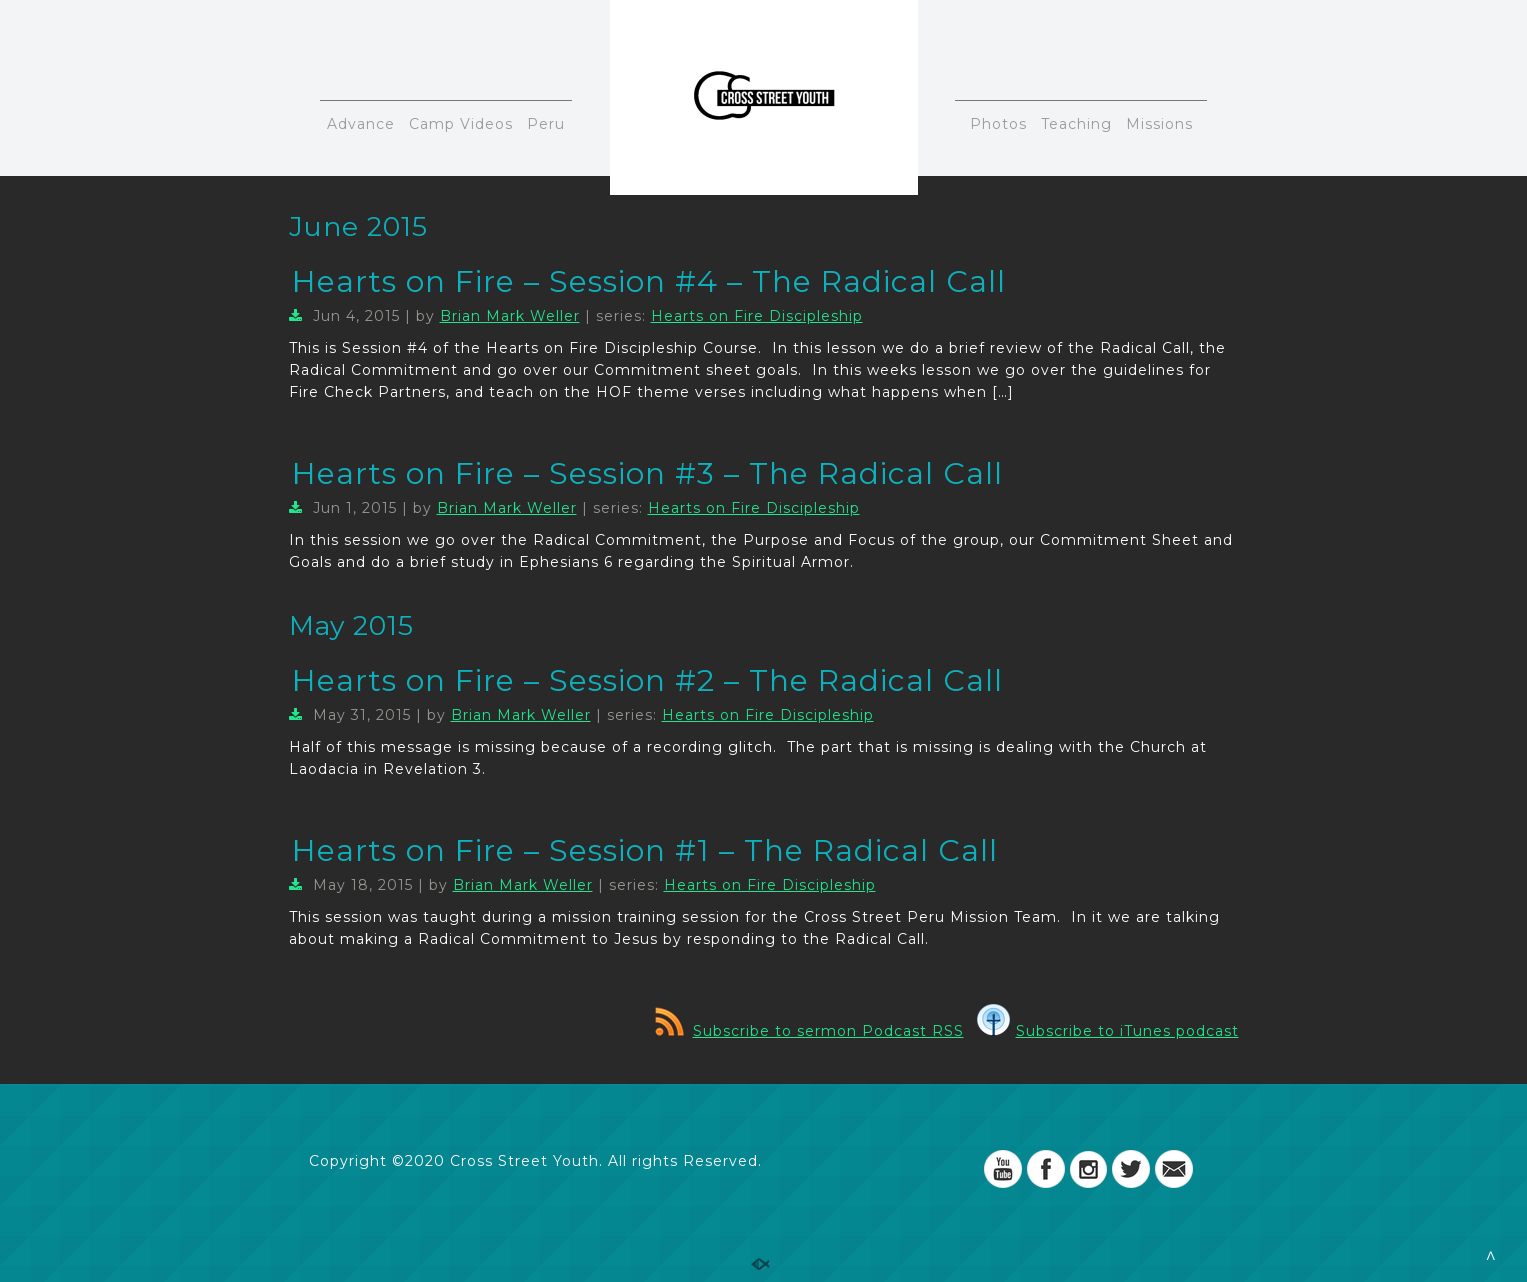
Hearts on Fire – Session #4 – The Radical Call (649, 281)
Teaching (1076, 124)
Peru (546, 124)
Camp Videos (461, 124)
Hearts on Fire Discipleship (757, 316)
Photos (998, 124)
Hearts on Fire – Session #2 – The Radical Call (647, 680)
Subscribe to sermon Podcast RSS (809, 1031)
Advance (361, 124)
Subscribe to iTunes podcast (1108, 1031)
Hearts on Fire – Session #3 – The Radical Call (647, 473)
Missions (1159, 124)
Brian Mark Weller (510, 316)
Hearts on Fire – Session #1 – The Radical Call (645, 850)
